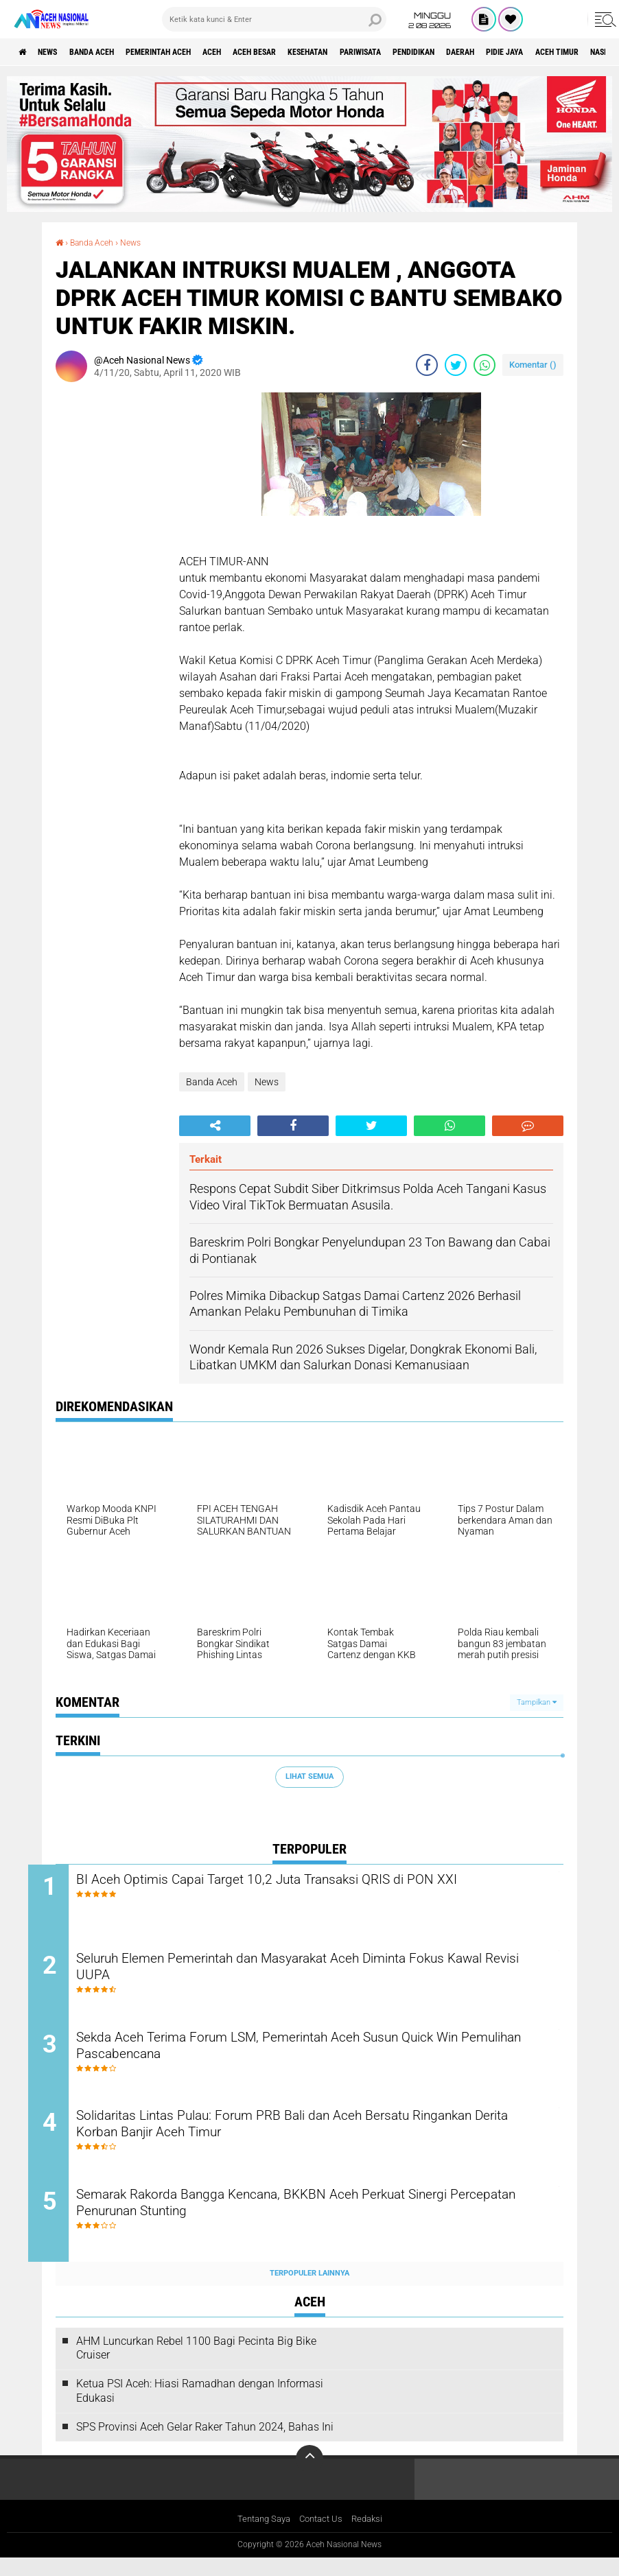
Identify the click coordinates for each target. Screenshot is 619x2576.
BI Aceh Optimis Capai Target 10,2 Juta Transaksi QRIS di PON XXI (320, 1880)
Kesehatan (375, 52)
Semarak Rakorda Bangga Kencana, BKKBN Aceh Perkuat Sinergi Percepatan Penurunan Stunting (316, 2222)
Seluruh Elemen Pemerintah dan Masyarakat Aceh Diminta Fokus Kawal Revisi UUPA (316, 1973)
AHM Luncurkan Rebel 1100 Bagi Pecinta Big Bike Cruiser (196, 2365)
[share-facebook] (427, 364)
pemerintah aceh (192, 52)
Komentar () (533, 364)
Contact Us (322, 2537)
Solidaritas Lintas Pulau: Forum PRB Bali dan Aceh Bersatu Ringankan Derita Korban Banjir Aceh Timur (294, 2139)
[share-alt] (214, 1125)
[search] (274, 19)
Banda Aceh (111, 52)
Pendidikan (505, 52)
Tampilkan (537, 1701)
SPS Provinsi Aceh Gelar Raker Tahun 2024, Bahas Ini (205, 2443)
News (57, 52)
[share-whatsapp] (484, 364)
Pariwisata (439, 52)
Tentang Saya (260, 2537)
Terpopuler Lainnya (309, 2291)
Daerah (562, 52)
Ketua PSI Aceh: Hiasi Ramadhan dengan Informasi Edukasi (199, 2408)
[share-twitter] (456, 364)
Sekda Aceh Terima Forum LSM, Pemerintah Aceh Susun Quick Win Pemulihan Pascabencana (323, 2056)
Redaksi (371, 2537)
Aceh (257, 52)
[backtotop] (309, 2476)
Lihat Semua (309, 1775)
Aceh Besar (309, 52)
